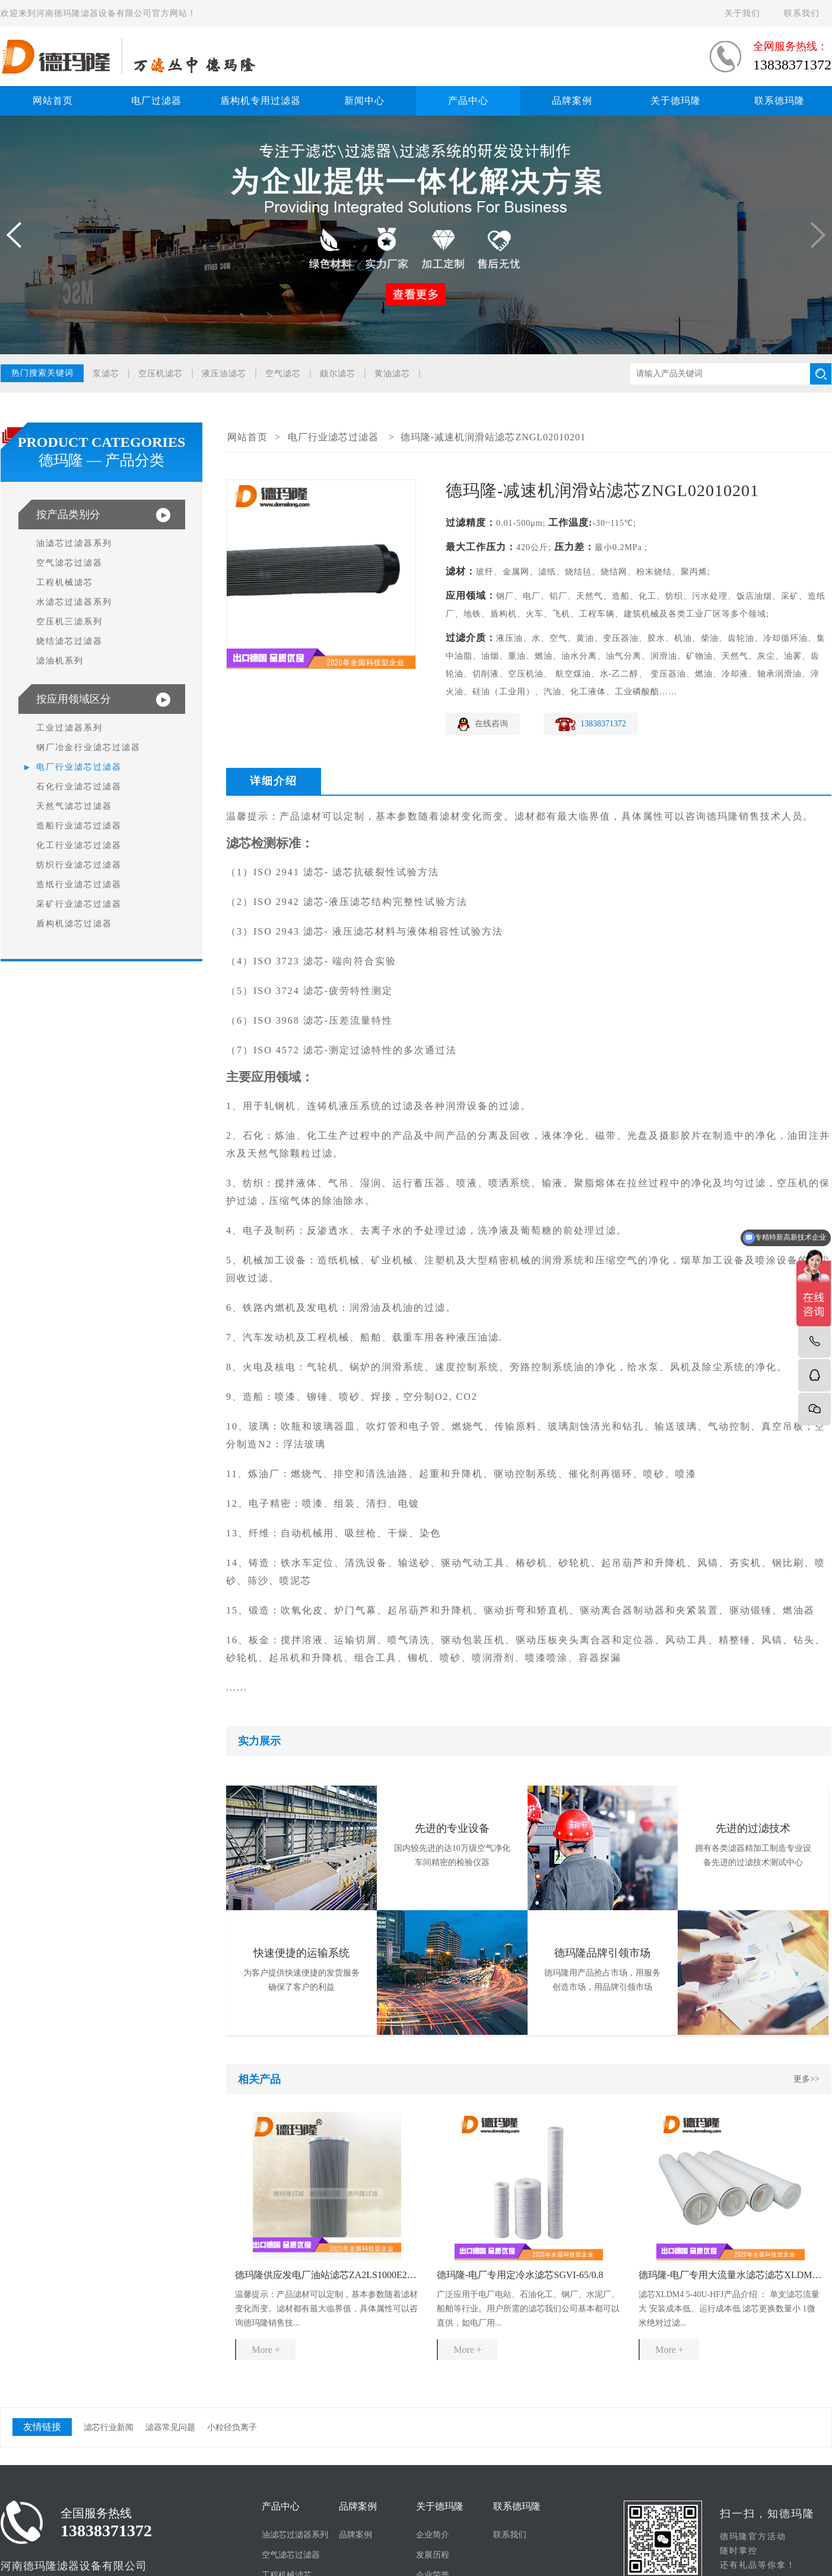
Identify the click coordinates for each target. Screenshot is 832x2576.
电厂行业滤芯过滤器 (79, 767)
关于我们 (742, 13)
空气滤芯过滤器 (69, 562)
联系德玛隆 (779, 101)
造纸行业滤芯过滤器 (79, 884)
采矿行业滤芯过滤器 (79, 904)
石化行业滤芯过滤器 (79, 786)
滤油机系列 (60, 660)
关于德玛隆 (675, 101)
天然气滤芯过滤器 (74, 806)
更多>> (806, 2079)
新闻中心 (364, 101)
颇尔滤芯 (337, 373)
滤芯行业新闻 (109, 2427)
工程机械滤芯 (64, 582)
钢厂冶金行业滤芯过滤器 (88, 747)
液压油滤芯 (224, 373)
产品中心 (468, 101)
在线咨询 (491, 723)
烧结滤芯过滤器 (69, 641)
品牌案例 (572, 101)
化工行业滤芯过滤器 (79, 845)
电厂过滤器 (156, 101)
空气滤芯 (283, 373)
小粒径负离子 (232, 2427)
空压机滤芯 (160, 373)
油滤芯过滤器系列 (74, 543)
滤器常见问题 (170, 2427)
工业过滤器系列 (69, 727)
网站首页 (53, 101)
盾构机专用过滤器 (260, 101)
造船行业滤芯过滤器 (79, 825)
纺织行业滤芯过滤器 (79, 864)
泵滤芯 (106, 373)
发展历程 (432, 2554)
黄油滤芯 (392, 373)
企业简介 (432, 2534)
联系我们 (802, 13)
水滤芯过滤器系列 (74, 602)
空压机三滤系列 (69, 621)
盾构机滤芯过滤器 (74, 923)
